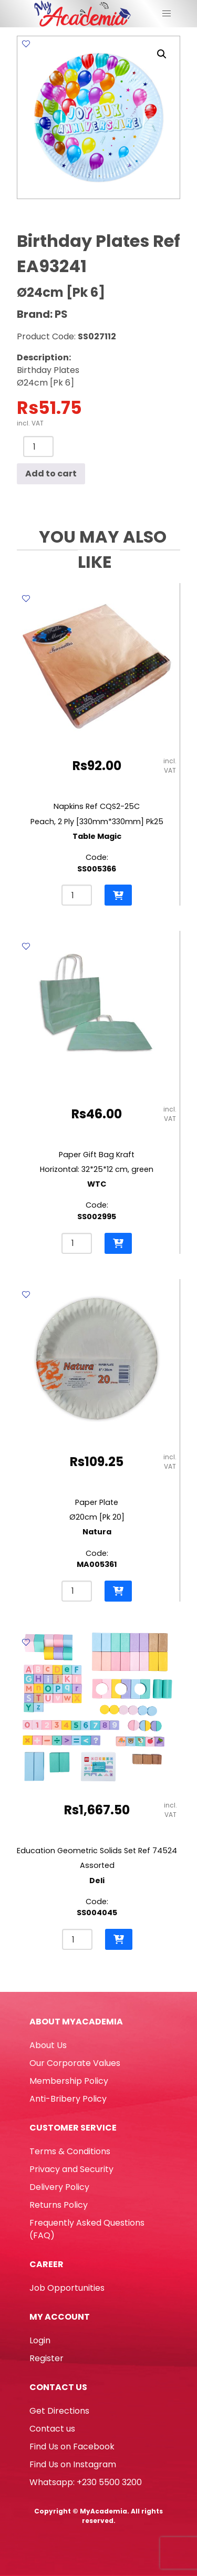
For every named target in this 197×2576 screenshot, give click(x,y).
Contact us (52, 2429)
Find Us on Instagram (72, 2464)
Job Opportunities (67, 2288)
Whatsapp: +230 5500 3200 (85, 2482)
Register (46, 2358)
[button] (161, 54)
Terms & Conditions (69, 2151)
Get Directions (59, 2411)
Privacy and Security (71, 2169)
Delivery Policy (59, 2187)
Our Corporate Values (74, 2063)
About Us (48, 2045)
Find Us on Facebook (72, 2446)
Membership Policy (68, 2081)
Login (39, 2340)
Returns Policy (58, 2205)
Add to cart (51, 474)
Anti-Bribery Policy (68, 2099)
